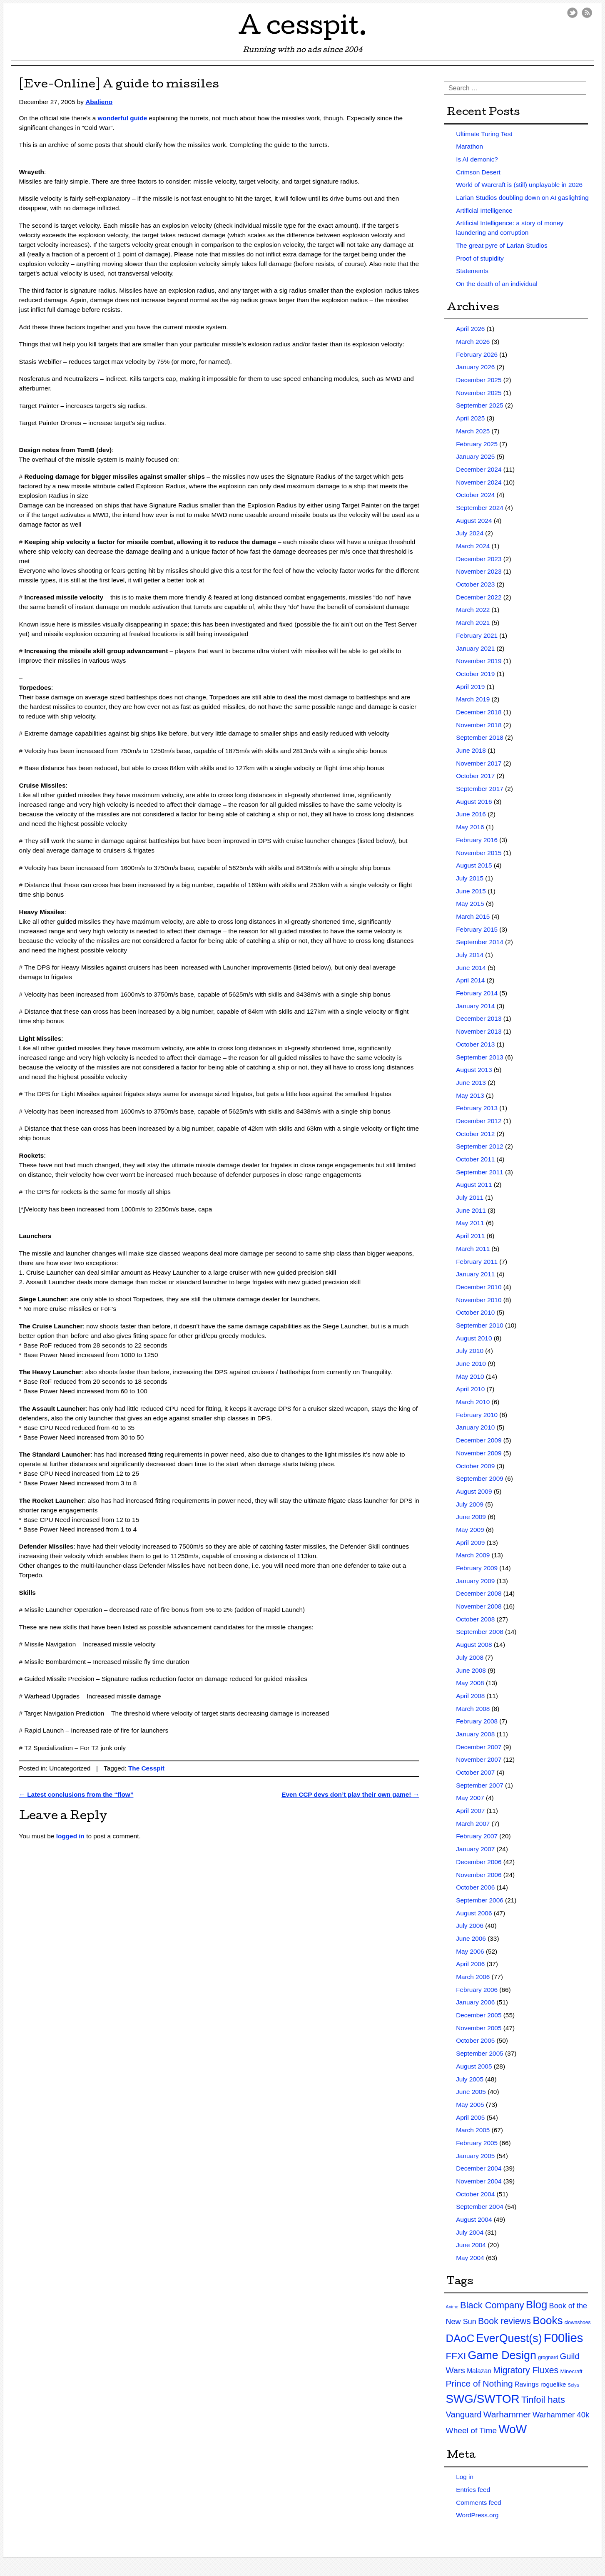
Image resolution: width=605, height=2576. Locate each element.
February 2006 (477, 1989)
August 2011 (474, 1184)
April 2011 (470, 1235)
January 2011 (475, 1274)
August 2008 (474, 1644)
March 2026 (473, 341)
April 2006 (470, 1963)
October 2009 (475, 1466)
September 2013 (479, 1057)
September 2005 (479, 2053)
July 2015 (469, 878)
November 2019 (478, 660)
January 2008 (475, 1734)
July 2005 (469, 2079)
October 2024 (475, 494)
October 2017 (475, 775)
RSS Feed (587, 12)
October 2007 (475, 1772)
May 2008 (470, 1682)
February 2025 (477, 444)
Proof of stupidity (479, 258)
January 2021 (475, 648)
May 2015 (470, 903)
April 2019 (470, 686)
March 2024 (473, 546)
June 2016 (471, 814)
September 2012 (479, 1146)
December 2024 (478, 469)
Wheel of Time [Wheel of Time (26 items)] (471, 2430)
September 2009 (479, 1478)
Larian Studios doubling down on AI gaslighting (522, 197)
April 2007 (470, 1810)
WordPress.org (477, 2515)
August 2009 (474, 1491)
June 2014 (471, 967)
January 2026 (475, 366)
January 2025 (475, 456)
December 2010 (478, 1286)
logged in (70, 1836)
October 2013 (475, 1044)
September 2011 (479, 1172)
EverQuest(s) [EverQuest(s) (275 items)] (509, 2338)
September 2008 (479, 1631)
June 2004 (471, 2244)
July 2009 (469, 1504)
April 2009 (470, 1542)
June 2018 (471, 750)
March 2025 (473, 431)
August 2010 (474, 1338)
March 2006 (473, 1976)
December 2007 (478, 1746)
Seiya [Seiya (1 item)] (573, 2384)
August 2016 (474, 801)
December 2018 (478, 712)
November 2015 (478, 852)
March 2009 (473, 1555)
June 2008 (471, 1670)
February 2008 (477, 1721)
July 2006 (469, 1925)
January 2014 (475, 1006)
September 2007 (479, 1785)
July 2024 (469, 533)
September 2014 (479, 941)
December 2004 (478, 2168)
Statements (472, 270)
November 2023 (478, 571)
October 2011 (475, 1159)
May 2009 (470, 1529)
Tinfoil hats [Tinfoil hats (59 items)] (543, 2399)
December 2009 (478, 1440)
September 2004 (479, 2206)
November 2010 (478, 1299)
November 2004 (478, 2181)
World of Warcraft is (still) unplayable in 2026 (519, 184)
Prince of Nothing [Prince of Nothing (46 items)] (479, 2383)
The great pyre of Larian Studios (501, 245)
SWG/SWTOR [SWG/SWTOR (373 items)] (483, 2398)
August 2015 (474, 865)
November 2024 (478, 482)
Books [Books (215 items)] (548, 2320)
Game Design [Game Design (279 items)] (502, 2355)
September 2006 (479, 1900)
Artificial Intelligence (484, 210)
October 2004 (475, 2194)
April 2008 (470, 1695)
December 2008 (478, 1593)
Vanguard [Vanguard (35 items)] (464, 2414)
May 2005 (470, 2104)
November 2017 (478, 763)
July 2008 (469, 1657)
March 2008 (473, 1708)
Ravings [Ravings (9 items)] (527, 2384)
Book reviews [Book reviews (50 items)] (504, 2321)
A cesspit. (302, 28)
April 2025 (470, 418)
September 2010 (479, 1325)
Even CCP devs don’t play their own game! (350, 1794)
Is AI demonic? (477, 159)
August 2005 (474, 2066)
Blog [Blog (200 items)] (537, 2304)
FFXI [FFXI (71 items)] (456, 2356)
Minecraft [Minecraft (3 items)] (571, 2371)
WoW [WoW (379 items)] (512, 2429)
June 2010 (471, 1363)
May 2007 (470, 1797)
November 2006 (478, 1874)
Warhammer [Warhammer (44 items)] (507, 2414)
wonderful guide (122, 118)
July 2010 (469, 1350)
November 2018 (478, 725)
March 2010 (473, 1401)
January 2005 (475, 2155)
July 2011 (469, 1197)
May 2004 (470, 2257)
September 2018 (479, 737)
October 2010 (475, 1312)
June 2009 (471, 1516)
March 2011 (473, 1248)
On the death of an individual (497, 283)
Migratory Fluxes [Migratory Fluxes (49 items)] (525, 2370)
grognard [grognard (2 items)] (548, 2357)
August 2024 (474, 520)
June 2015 (471, 891)
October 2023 (475, 584)
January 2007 (475, 1848)
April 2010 (470, 1388)
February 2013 (477, 1107)
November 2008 (478, 1606)
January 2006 (475, 2002)
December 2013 (478, 1018)
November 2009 (478, 1453)
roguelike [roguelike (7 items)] (553, 2384)
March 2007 (473, 1823)
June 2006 (471, 1938)
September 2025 (479, 405)
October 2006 (475, 1887)
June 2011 (471, 1210)
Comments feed (478, 2502)
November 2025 (478, 392)
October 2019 (475, 673)
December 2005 (478, 2015)
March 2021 (473, 622)
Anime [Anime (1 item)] (452, 2306)
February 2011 (477, 1261)
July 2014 (469, 954)
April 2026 (470, 328)
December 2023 (478, 558)
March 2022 (473, 609)
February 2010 (477, 1414)
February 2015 (477, 929)
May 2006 (470, 1951)
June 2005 (471, 2091)
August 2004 (474, 2219)
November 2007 (478, 1759)
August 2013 (474, 1069)
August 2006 (474, 1913)
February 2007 (477, 1836)
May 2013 (470, 1095)
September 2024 (479, 507)
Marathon (469, 146)
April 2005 (470, 2117)
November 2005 (478, 2027)
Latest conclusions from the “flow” (76, 1794)
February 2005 (477, 2142)
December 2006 (478, 1861)
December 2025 (478, 379)
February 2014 (477, 993)
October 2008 (475, 1619)
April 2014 (470, 980)
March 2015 (473, 916)
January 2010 (475, 1427)
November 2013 (478, 1031)
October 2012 (475, 1133)
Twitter (572, 12)
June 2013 (471, 1082)
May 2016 (470, 826)
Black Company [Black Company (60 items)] (492, 2305)
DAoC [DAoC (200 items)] (460, 2338)
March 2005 (473, 2129)
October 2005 (475, 2040)
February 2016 (477, 839)
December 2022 (478, 597)
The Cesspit (146, 1768)
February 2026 (477, 354)
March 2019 (473, 699)
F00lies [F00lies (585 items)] (563, 2338)
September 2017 (479, 788)
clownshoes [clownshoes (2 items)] (578, 2322)
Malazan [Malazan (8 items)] (479, 2371)
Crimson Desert (478, 172)
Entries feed (473, 2489)
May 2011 (470, 1222)
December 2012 (478, 1120)
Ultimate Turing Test (484, 133)
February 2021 (477, 635)
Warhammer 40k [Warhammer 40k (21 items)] (561, 2414)
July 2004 (469, 2232)
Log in (464, 2476)
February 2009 (477, 1567)
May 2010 (470, 1376)
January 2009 (475, 1580)
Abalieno (98, 101)
